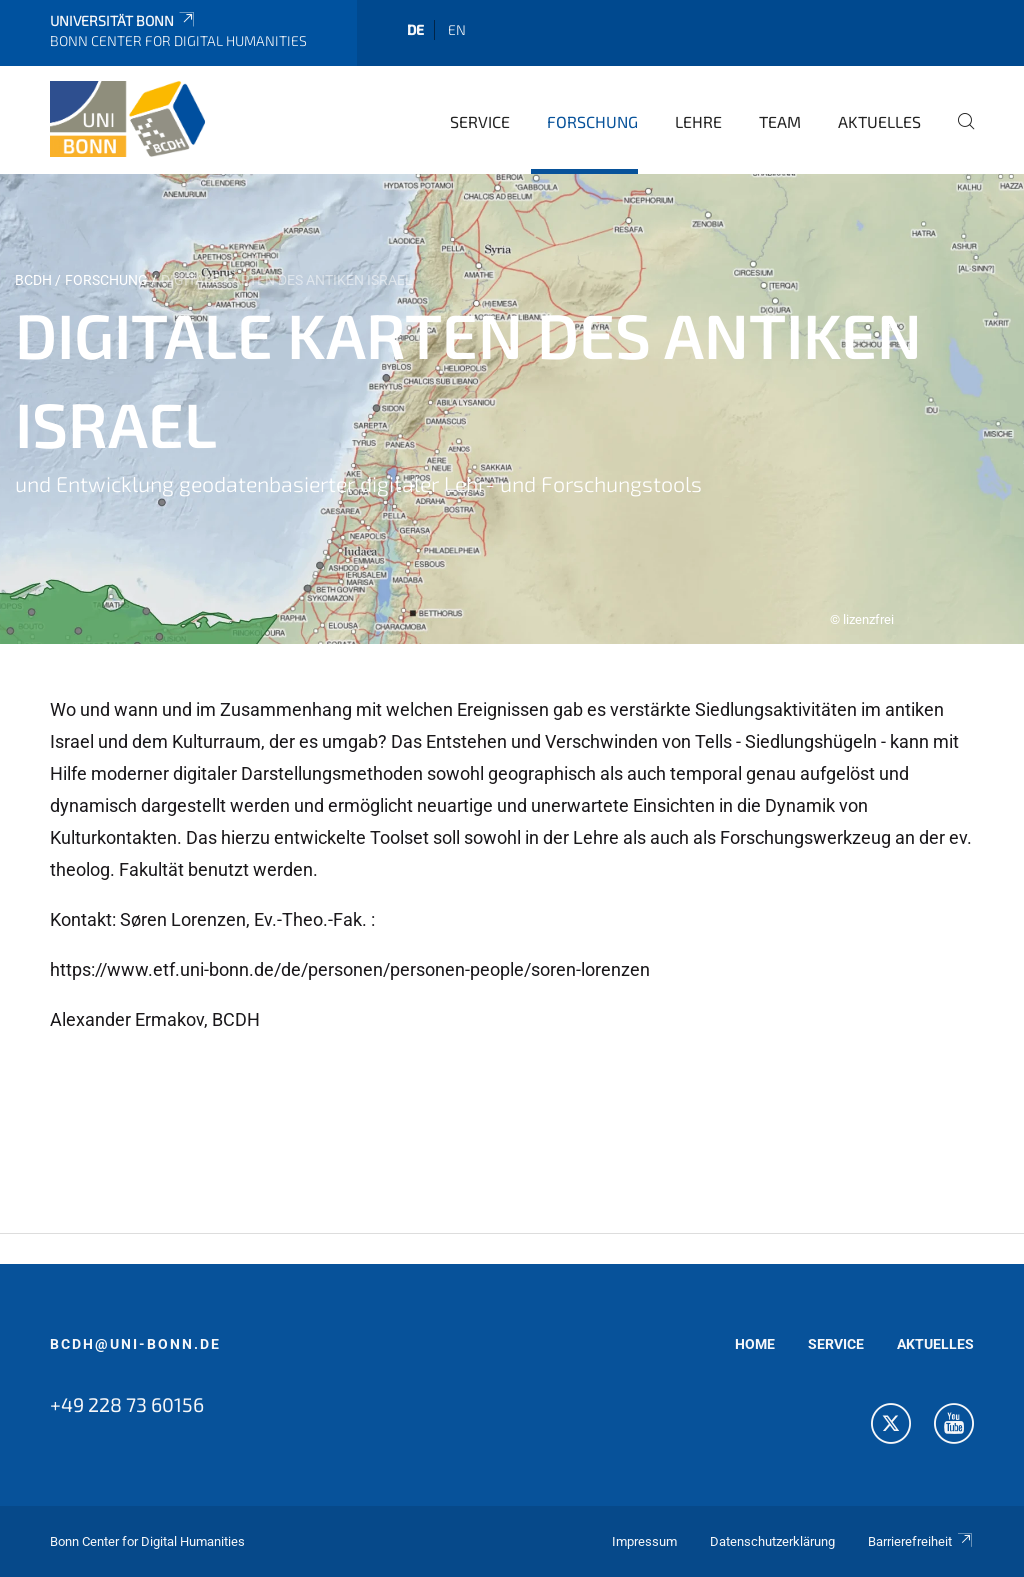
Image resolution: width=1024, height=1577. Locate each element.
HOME (755, 1344)
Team (780, 121)
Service (480, 121)
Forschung (592, 121)
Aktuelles (879, 121)
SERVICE (836, 1344)
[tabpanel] (512, 409)
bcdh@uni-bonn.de (135, 1344)
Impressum (644, 1541)
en (457, 29)
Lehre (698, 121)
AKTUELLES (935, 1344)
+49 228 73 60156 (127, 1404)
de (415, 29)
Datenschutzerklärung (772, 1541)
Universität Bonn (123, 20)
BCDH (33, 280)
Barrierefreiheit (921, 1541)
